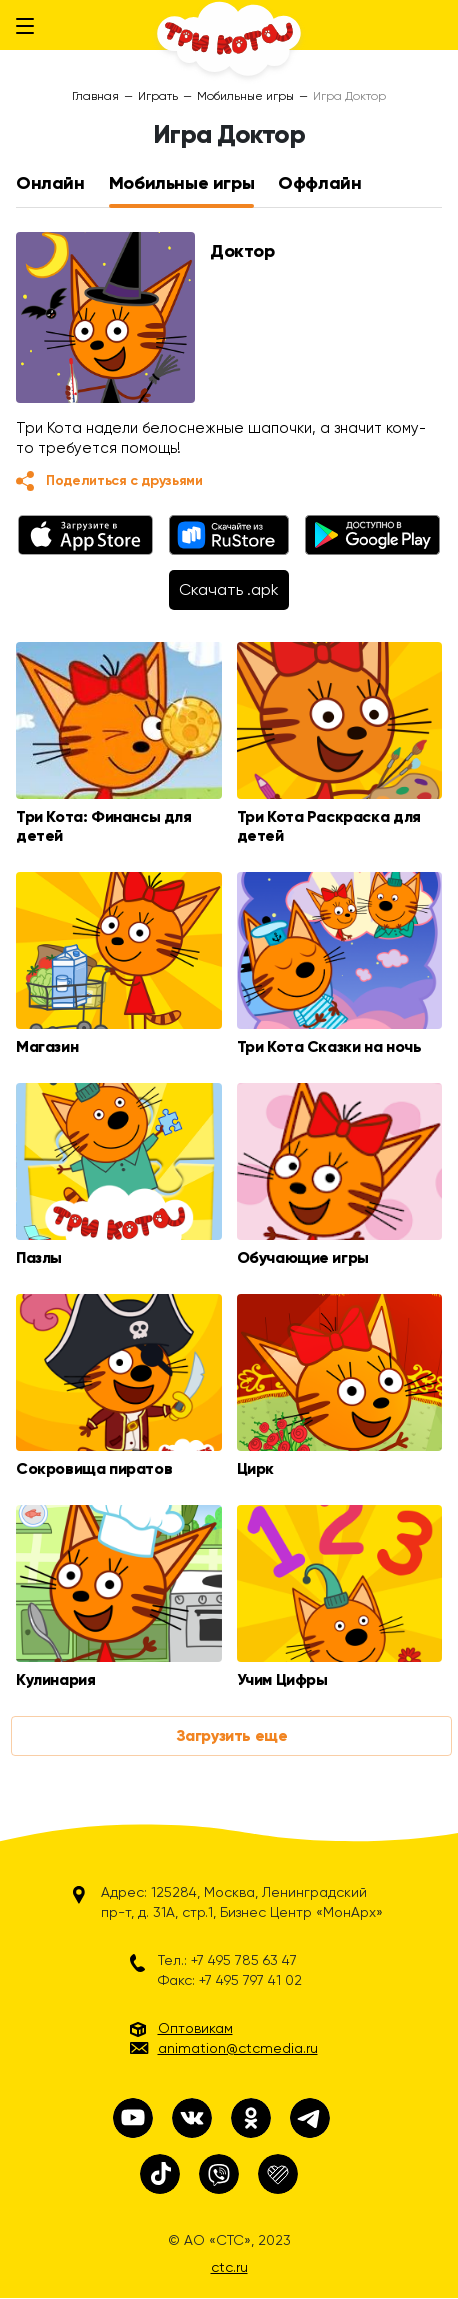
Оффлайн (319, 183)
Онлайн (50, 183)
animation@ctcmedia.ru (238, 2048)
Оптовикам (195, 2028)
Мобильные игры (245, 96)
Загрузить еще (232, 1735)
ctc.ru (229, 2267)
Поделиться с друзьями (124, 480)
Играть (158, 96)
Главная (95, 96)
